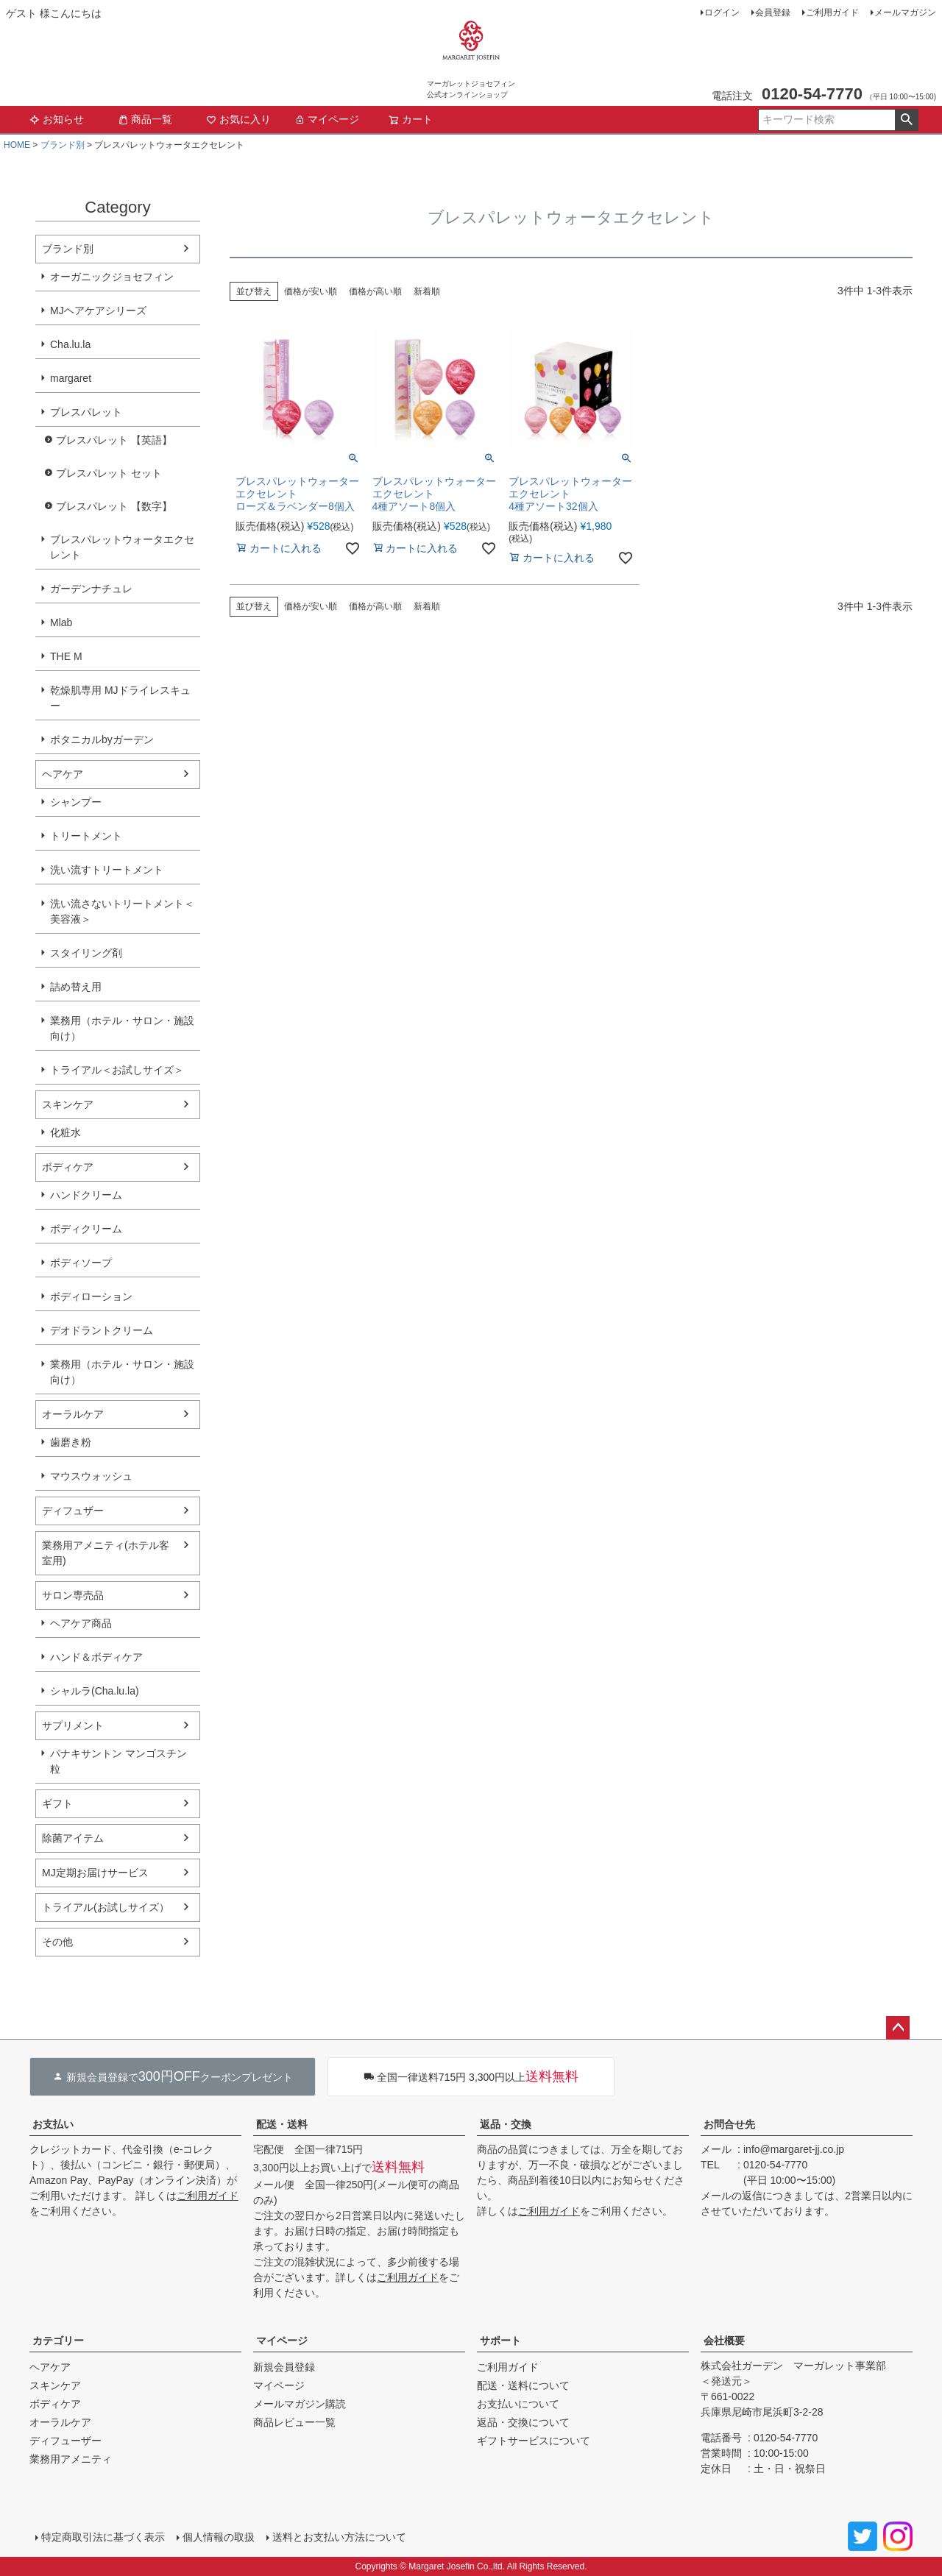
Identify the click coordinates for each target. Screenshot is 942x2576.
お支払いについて (518, 2404)
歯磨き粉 (70, 1442)
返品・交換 (505, 2124)
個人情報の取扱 (219, 2537)
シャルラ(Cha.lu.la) (94, 1691)
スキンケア (67, 1104)
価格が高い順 (375, 291)
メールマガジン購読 (299, 2404)
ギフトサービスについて (533, 2441)
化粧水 (65, 1132)
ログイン (722, 12)
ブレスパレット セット (109, 473)
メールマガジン (905, 12)
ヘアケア (62, 774)
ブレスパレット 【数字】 (114, 506)
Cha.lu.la (70, 344)
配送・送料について (523, 2385)
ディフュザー (73, 1510)
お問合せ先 (729, 2124)
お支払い (53, 2124)
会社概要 (724, 2340)
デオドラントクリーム (101, 1330)
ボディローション (91, 1296)
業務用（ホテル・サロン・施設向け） (122, 1028)
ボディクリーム (86, 1229)
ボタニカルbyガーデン (102, 739)
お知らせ (56, 119)
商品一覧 (145, 119)
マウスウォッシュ (91, 1476)
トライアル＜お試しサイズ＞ (117, 1070)
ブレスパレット (86, 412)
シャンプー (76, 802)
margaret (70, 378)
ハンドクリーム (86, 1195)
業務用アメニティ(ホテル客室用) (105, 1552)
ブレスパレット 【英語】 (114, 440)
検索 (906, 120)
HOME (17, 145)
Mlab (61, 622)
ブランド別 (62, 145)
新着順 (427, 291)
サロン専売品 (73, 1595)
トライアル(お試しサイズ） (105, 1907)
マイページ (326, 119)
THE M (66, 656)
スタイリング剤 (86, 953)
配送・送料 (282, 2124)
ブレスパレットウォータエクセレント (122, 547)
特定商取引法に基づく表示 (103, 2537)
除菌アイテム (73, 1838)
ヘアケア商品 (81, 1623)
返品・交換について (523, 2422)
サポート (500, 2340)
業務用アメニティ (70, 2459)
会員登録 (772, 12)
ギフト (57, 1803)
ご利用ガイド (832, 12)
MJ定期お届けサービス (95, 1872)
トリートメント (86, 836)
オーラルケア (73, 1414)
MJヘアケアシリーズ (98, 310)
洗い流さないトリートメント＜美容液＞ (122, 911)
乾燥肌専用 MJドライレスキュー (120, 698)
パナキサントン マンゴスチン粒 (118, 1761)
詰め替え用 (76, 987)
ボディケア (67, 1167)
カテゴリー (58, 2340)
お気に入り (238, 119)
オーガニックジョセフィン (112, 277)
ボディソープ (81, 1263)
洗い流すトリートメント (106, 870)
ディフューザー (65, 2441)
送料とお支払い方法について (339, 2537)
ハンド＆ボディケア (96, 1657)
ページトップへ (898, 2028)
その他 (57, 1942)
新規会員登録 (284, 2367)
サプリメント (73, 1725)
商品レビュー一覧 (294, 2422)
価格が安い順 (310, 291)
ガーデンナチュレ (91, 589)
